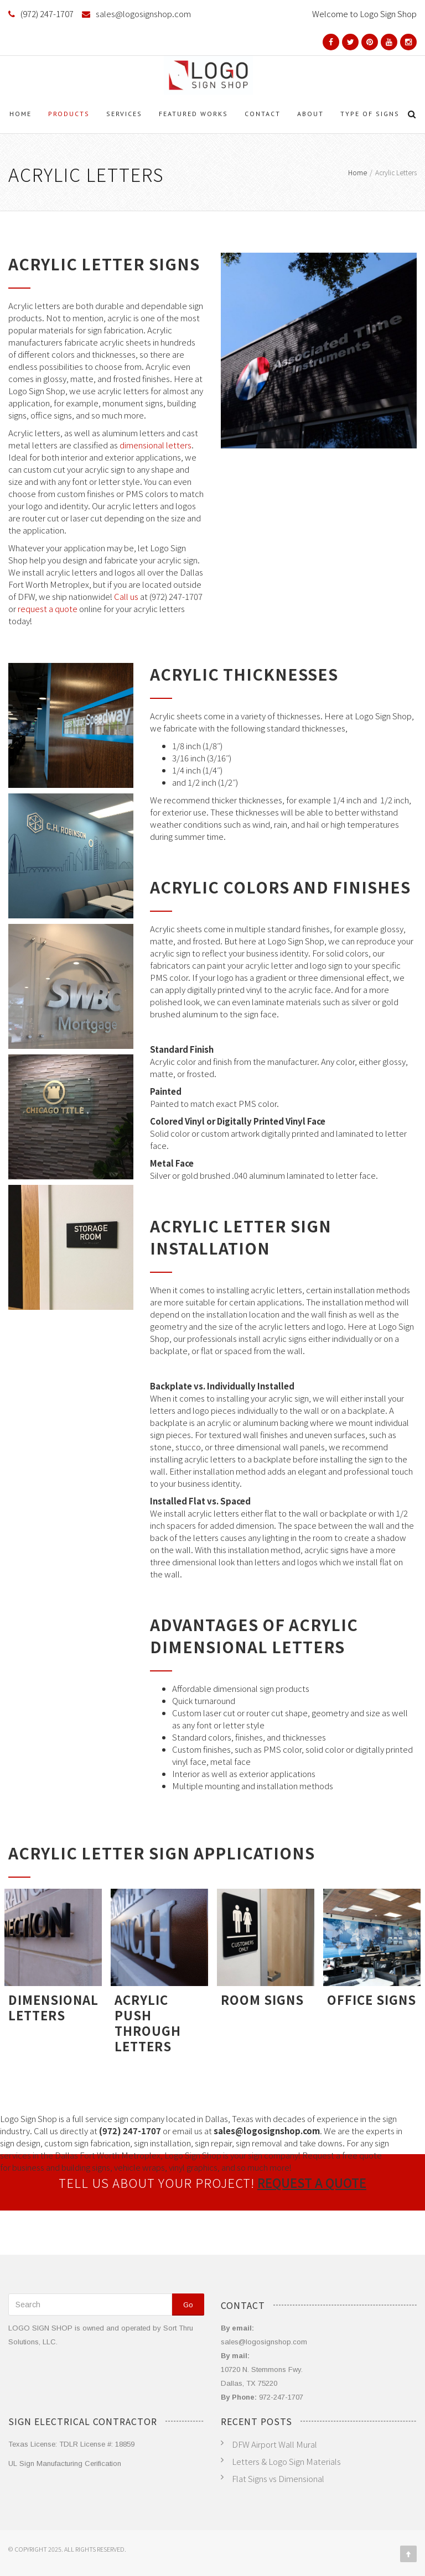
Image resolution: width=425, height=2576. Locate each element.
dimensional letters (155, 445)
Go (188, 2305)
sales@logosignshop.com (143, 13)
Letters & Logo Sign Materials (286, 2461)
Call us (126, 596)
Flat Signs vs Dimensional (278, 2478)
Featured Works (193, 113)
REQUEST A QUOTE (311, 2182)
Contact (263, 113)
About (310, 113)
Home (20, 113)
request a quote (47, 608)
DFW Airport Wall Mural (274, 2444)
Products (69, 113)
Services (124, 113)
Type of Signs (370, 113)
